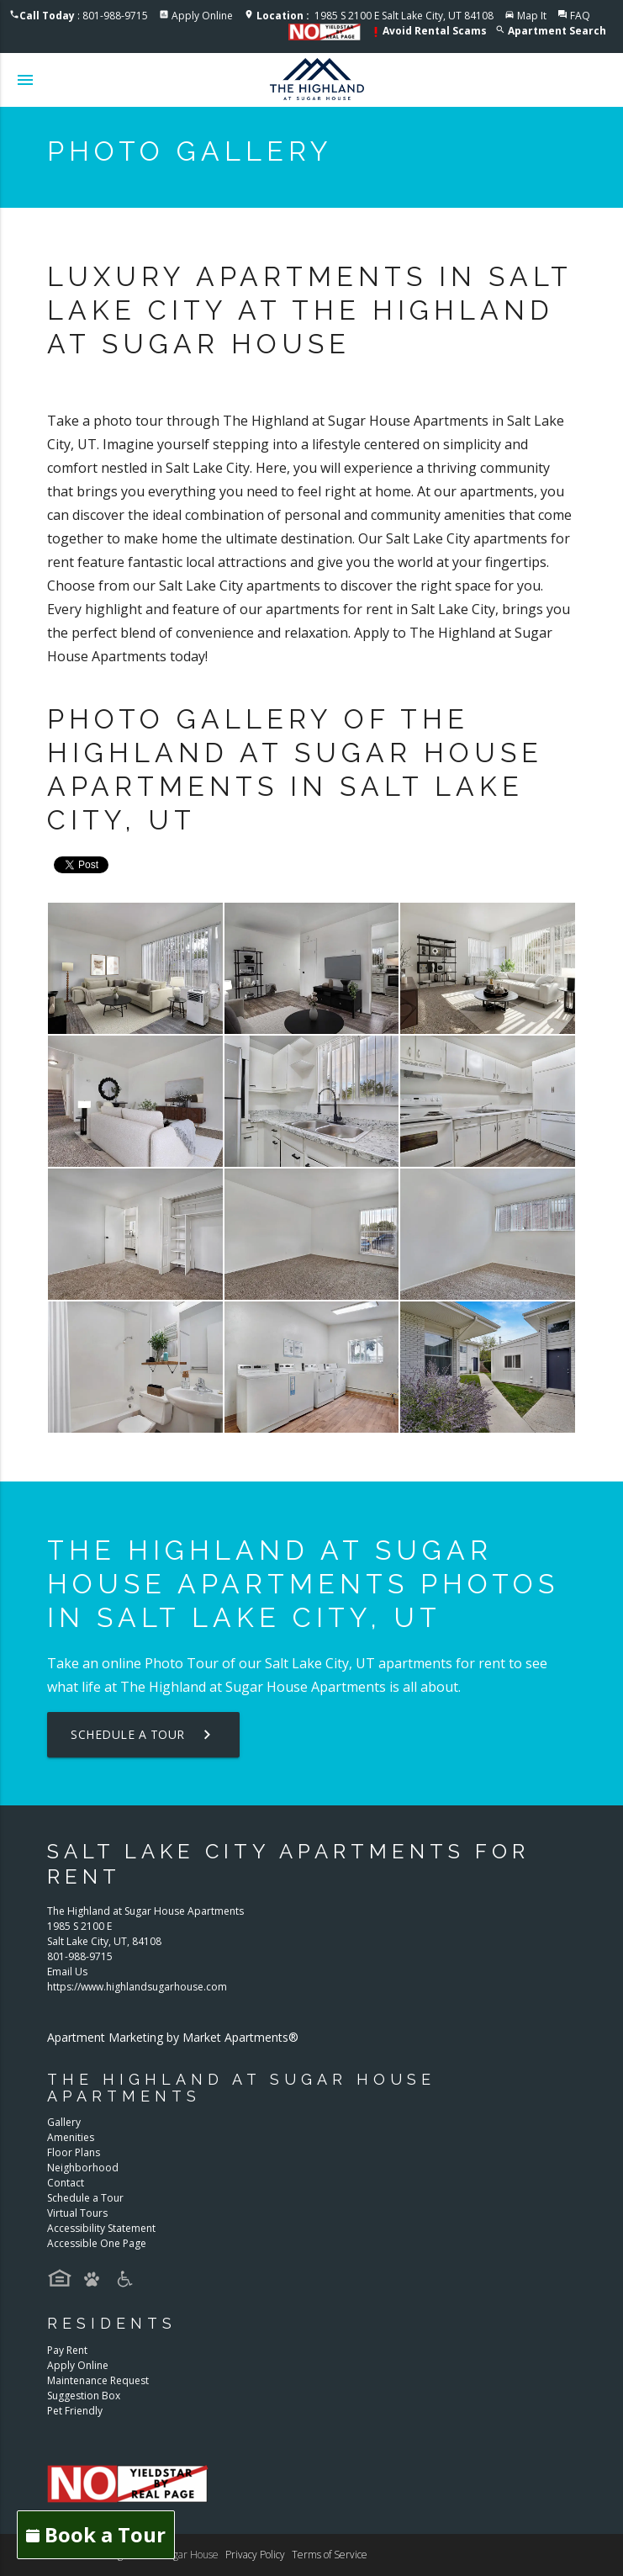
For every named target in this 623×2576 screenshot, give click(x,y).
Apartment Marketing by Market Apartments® (172, 2037)
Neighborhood (83, 2167)
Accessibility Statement (101, 2228)
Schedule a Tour (143, 1734)
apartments (415, 1663)
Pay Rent (67, 2350)
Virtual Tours (77, 2213)
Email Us (67, 1971)
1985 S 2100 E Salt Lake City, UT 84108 (375, 15)
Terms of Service (329, 2554)
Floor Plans (73, 2152)
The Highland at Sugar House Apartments (253, 1687)
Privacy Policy (255, 2554)
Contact (65, 2183)
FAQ (580, 15)
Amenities (70, 2137)
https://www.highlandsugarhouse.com (137, 1987)
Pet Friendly (75, 2411)
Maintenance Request (98, 2380)
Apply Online (202, 15)
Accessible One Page (96, 2243)
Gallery (64, 2122)
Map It (531, 15)
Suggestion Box (83, 2395)
